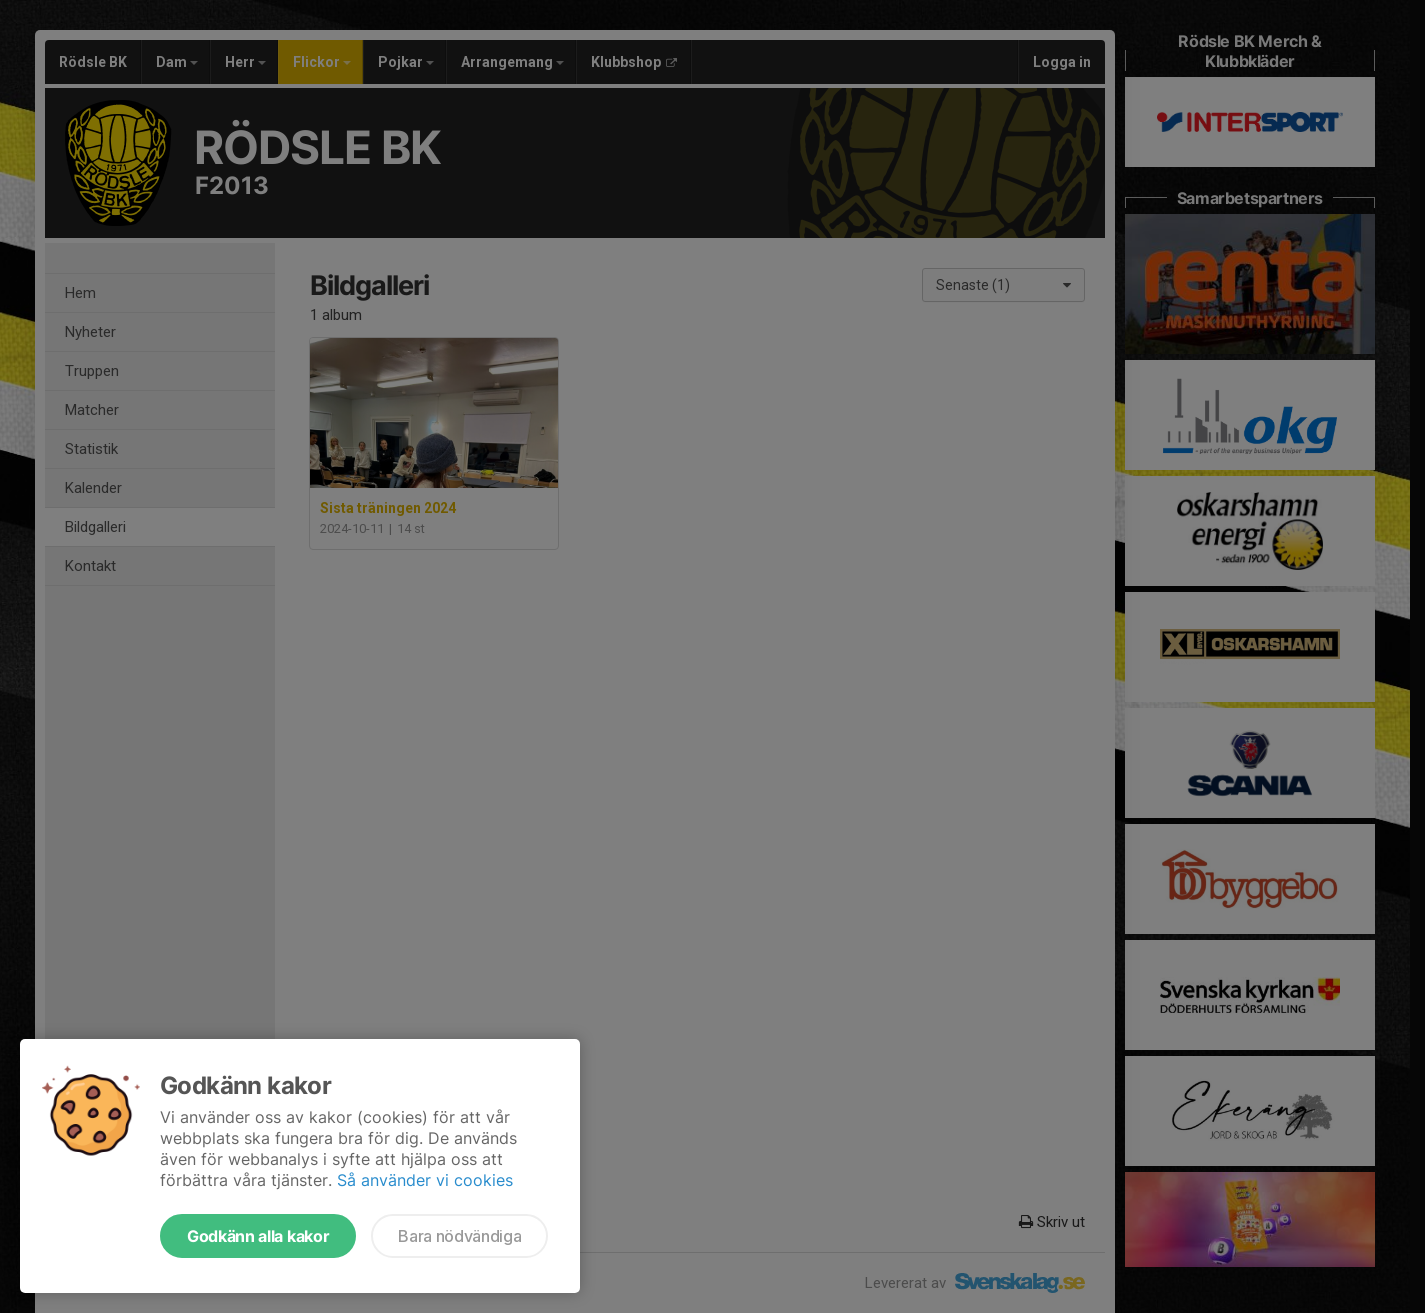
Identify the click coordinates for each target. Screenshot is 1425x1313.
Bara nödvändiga (459, 1236)
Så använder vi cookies (425, 1180)
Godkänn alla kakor (258, 1236)
